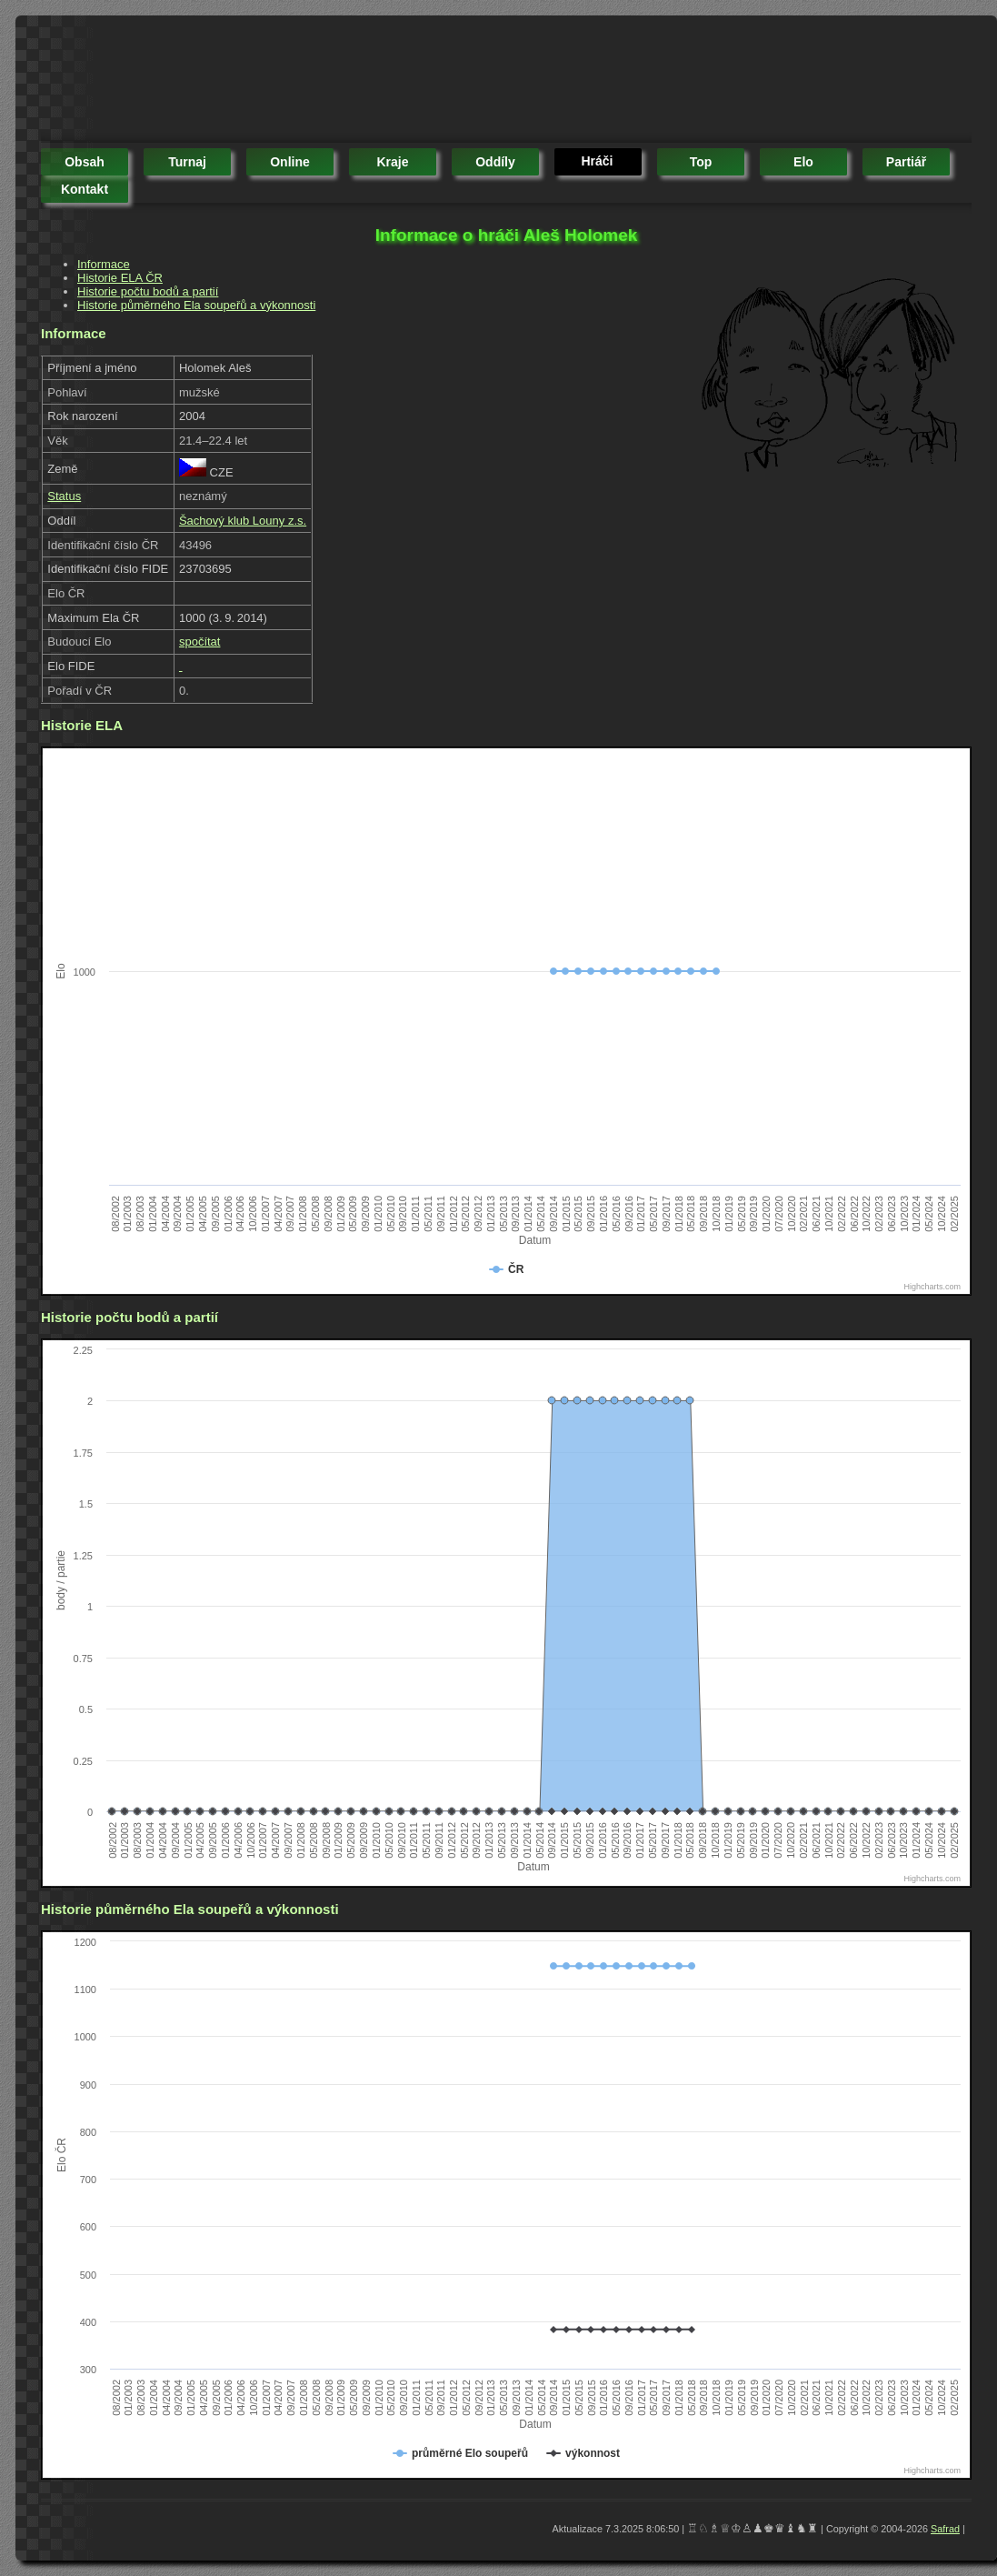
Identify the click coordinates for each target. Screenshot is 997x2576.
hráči (597, 161)
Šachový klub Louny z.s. (242, 520)
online (290, 162)
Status (64, 496)
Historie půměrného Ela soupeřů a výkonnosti (196, 305)
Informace (103, 264)
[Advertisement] (372, 82)
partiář (906, 162)
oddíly (495, 162)
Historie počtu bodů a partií (147, 291)
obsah (85, 162)
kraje (392, 162)
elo (803, 162)
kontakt (84, 189)
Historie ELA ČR (120, 278)
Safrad (945, 2528)
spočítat (200, 641)
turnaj (187, 162)
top (701, 162)
